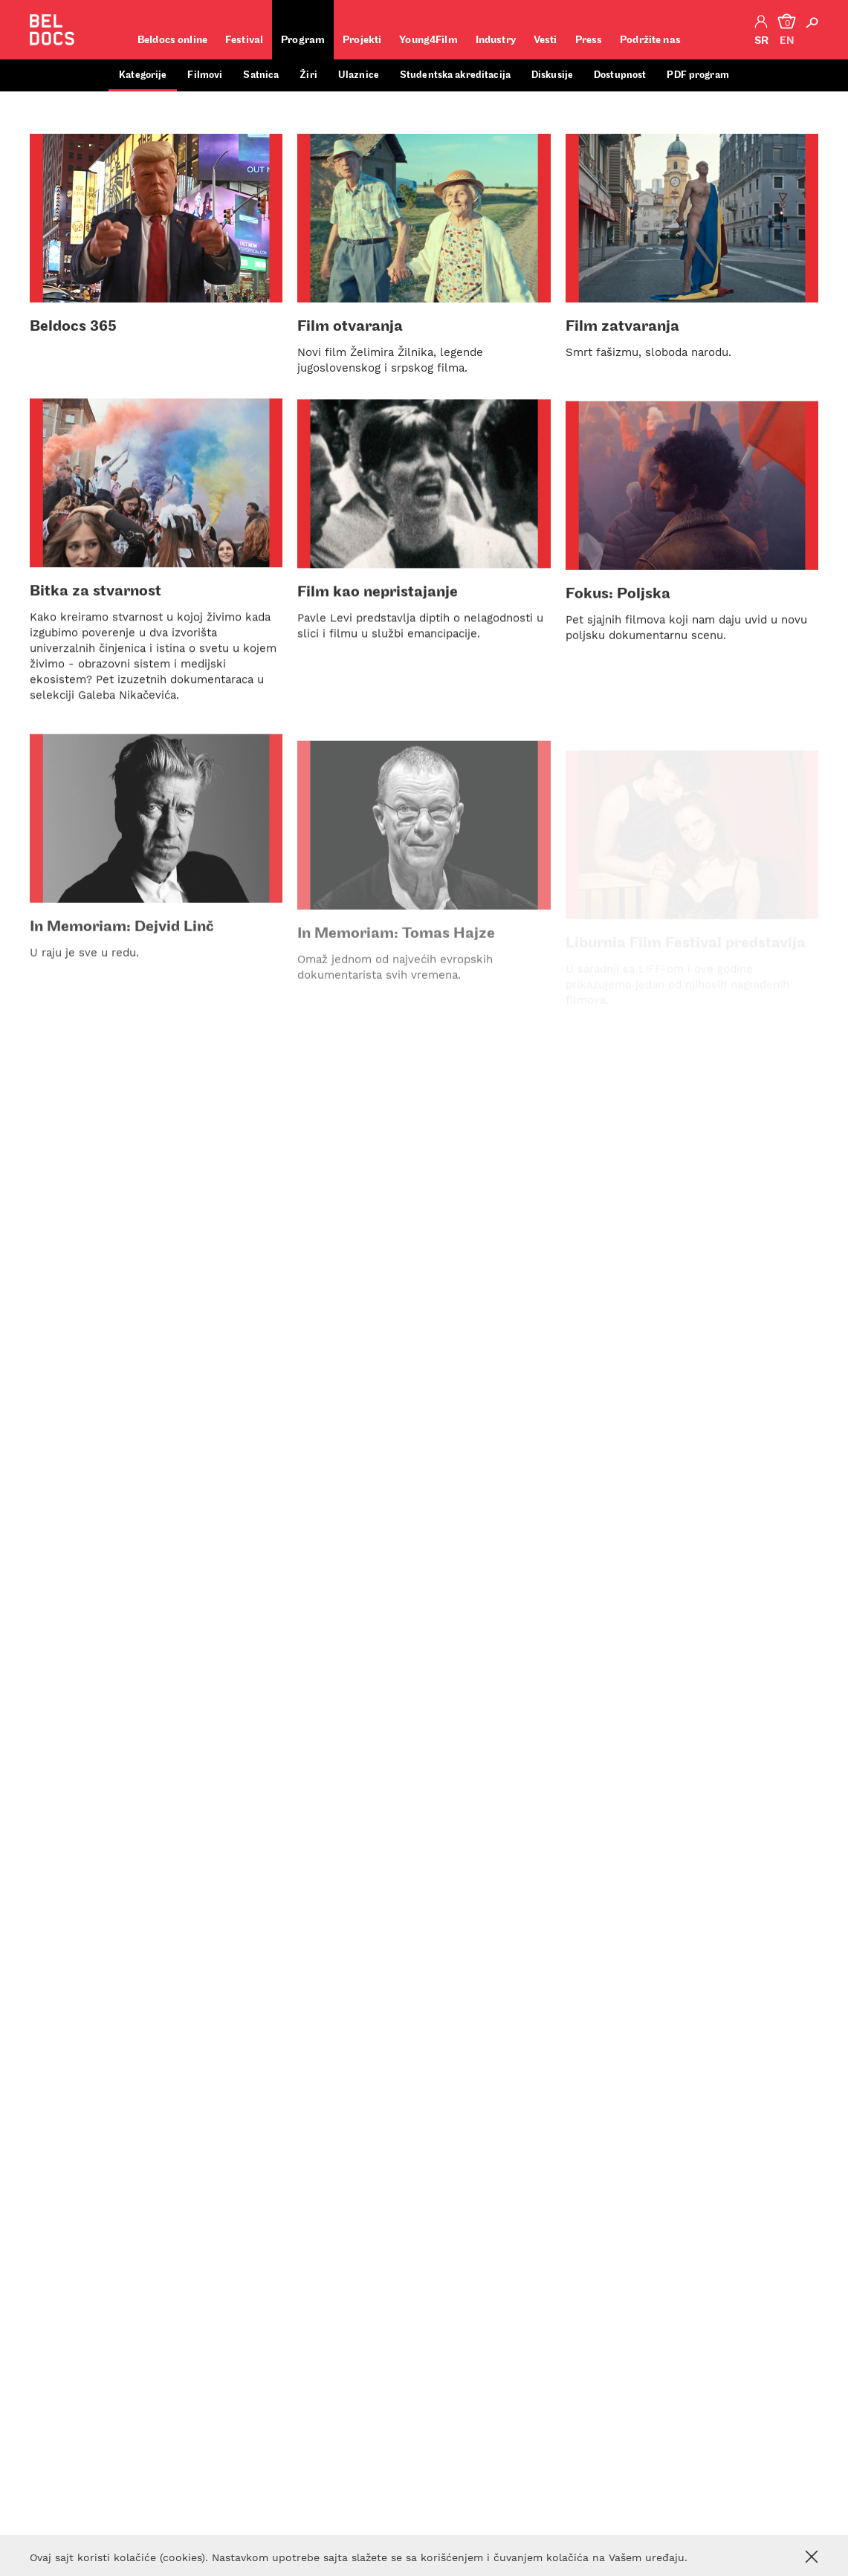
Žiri (308, 75)
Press (589, 40)
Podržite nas (650, 40)
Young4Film (428, 40)
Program (303, 40)
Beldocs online (172, 40)
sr (761, 41)
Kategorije (142, 75)
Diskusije (552, 75)
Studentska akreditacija (455, 75)
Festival (244, 40)
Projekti (362, 40)
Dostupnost (620, 75)
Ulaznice (358, 75)
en (787, 41)
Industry (496, 40)
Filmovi (204, 75)
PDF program (697, 75)
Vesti (545, 40)
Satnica (261, 75)
